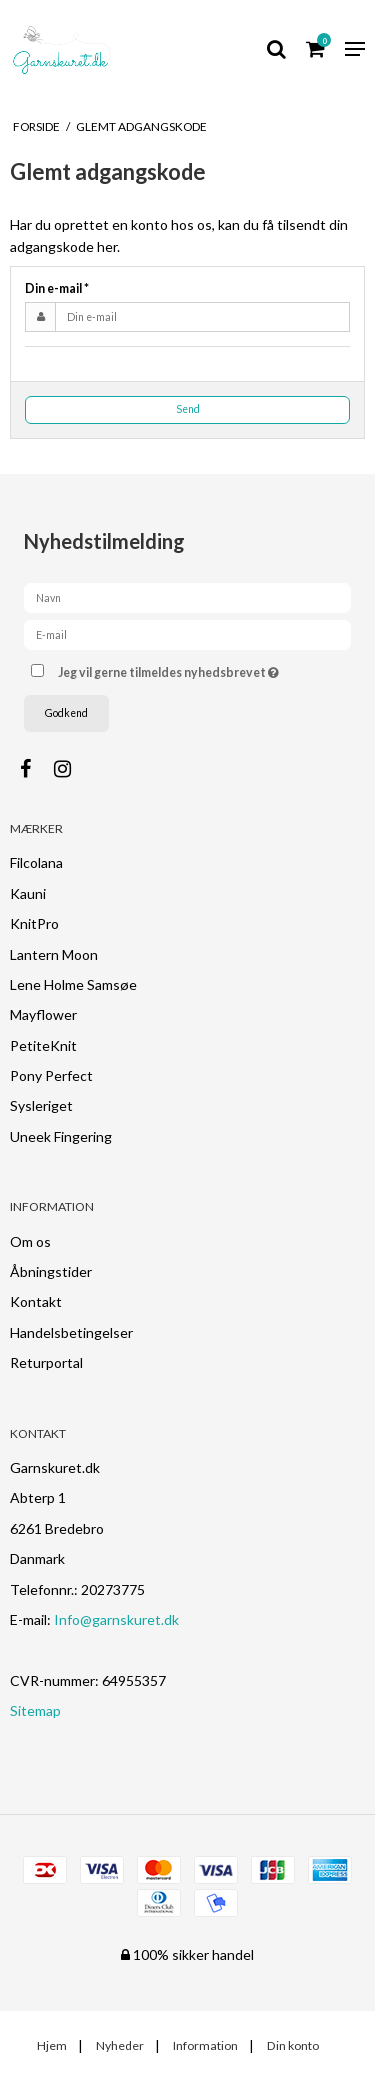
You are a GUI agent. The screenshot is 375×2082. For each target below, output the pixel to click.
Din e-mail (57, 288)
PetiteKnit (43, 1045)
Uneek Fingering (61, 1136)
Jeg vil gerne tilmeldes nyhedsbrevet (183, 668)
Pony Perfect (51, 1075)
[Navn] (187, 596)
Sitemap (35, 1710)
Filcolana (36, 862)
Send (188, 409)
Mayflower (43, 1014)
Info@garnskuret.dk (116, 1619)
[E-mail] (187, 633)
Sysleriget (41, 1105)
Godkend (66, 713)
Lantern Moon (54, 954)
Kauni (28, 893)
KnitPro (34, 923)
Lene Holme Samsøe (73, 984)
